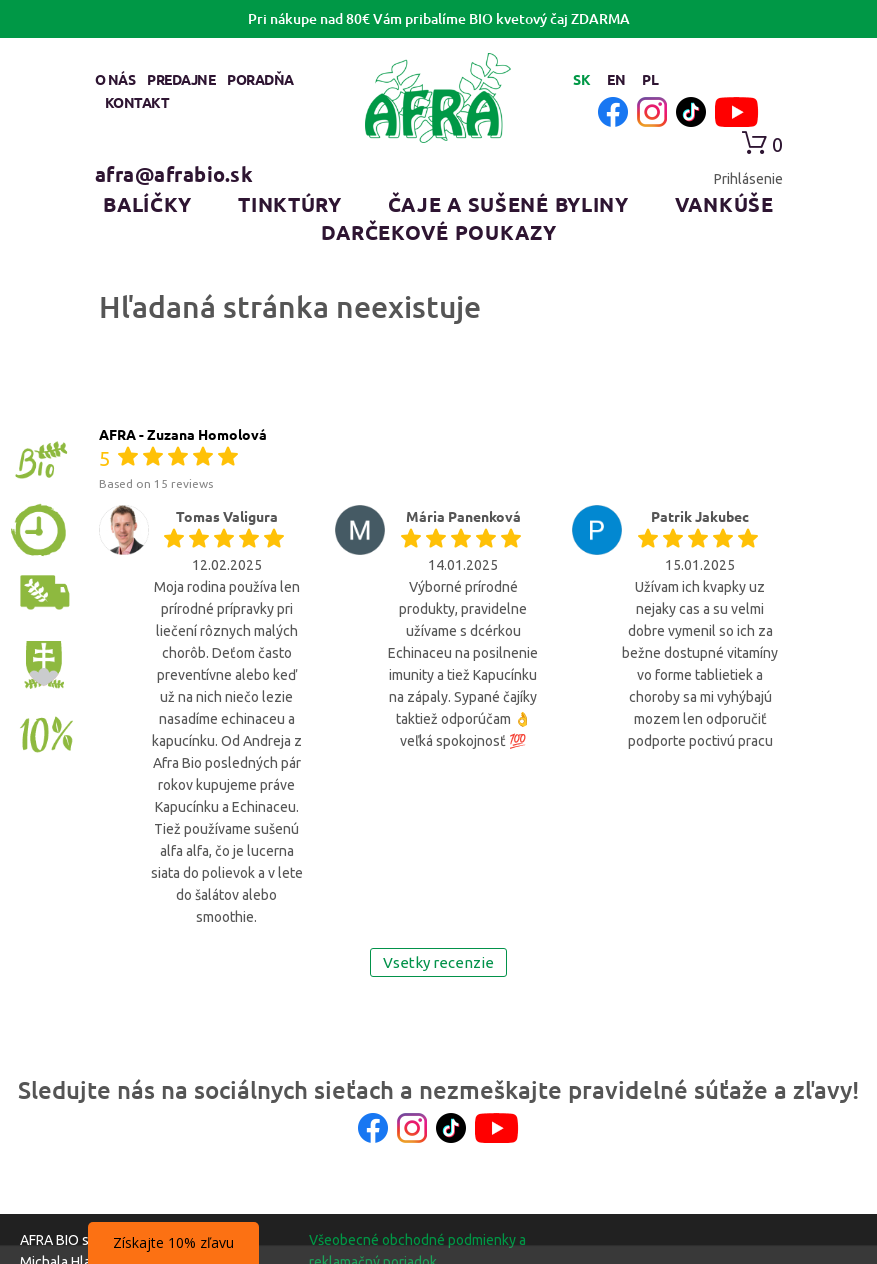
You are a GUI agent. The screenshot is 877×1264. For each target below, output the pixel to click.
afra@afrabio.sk (174, 174)
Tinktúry (290, 204)
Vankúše (724, 204)
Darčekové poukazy (439, 232)
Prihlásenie (748, 179)
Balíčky (147, 204)
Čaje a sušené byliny (508, 204)
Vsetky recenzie (438, 962)
